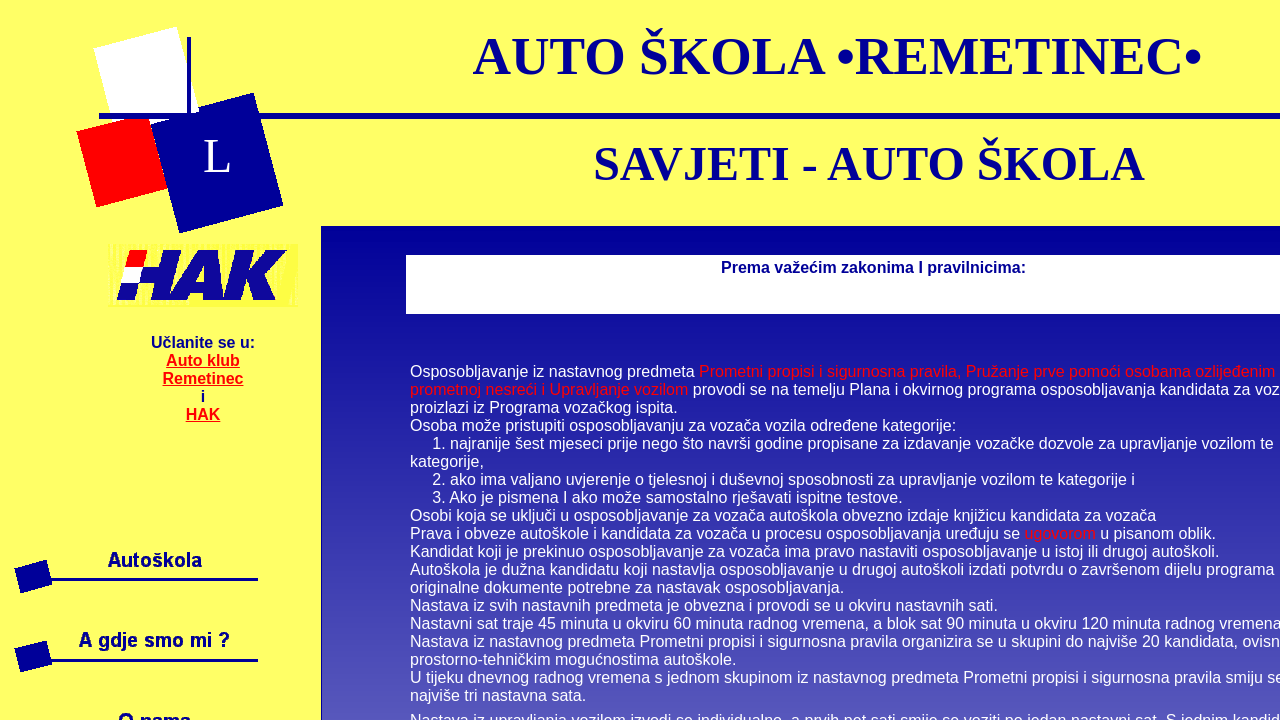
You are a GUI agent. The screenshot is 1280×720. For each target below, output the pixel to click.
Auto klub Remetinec (203, 369)
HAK (203, 414)
